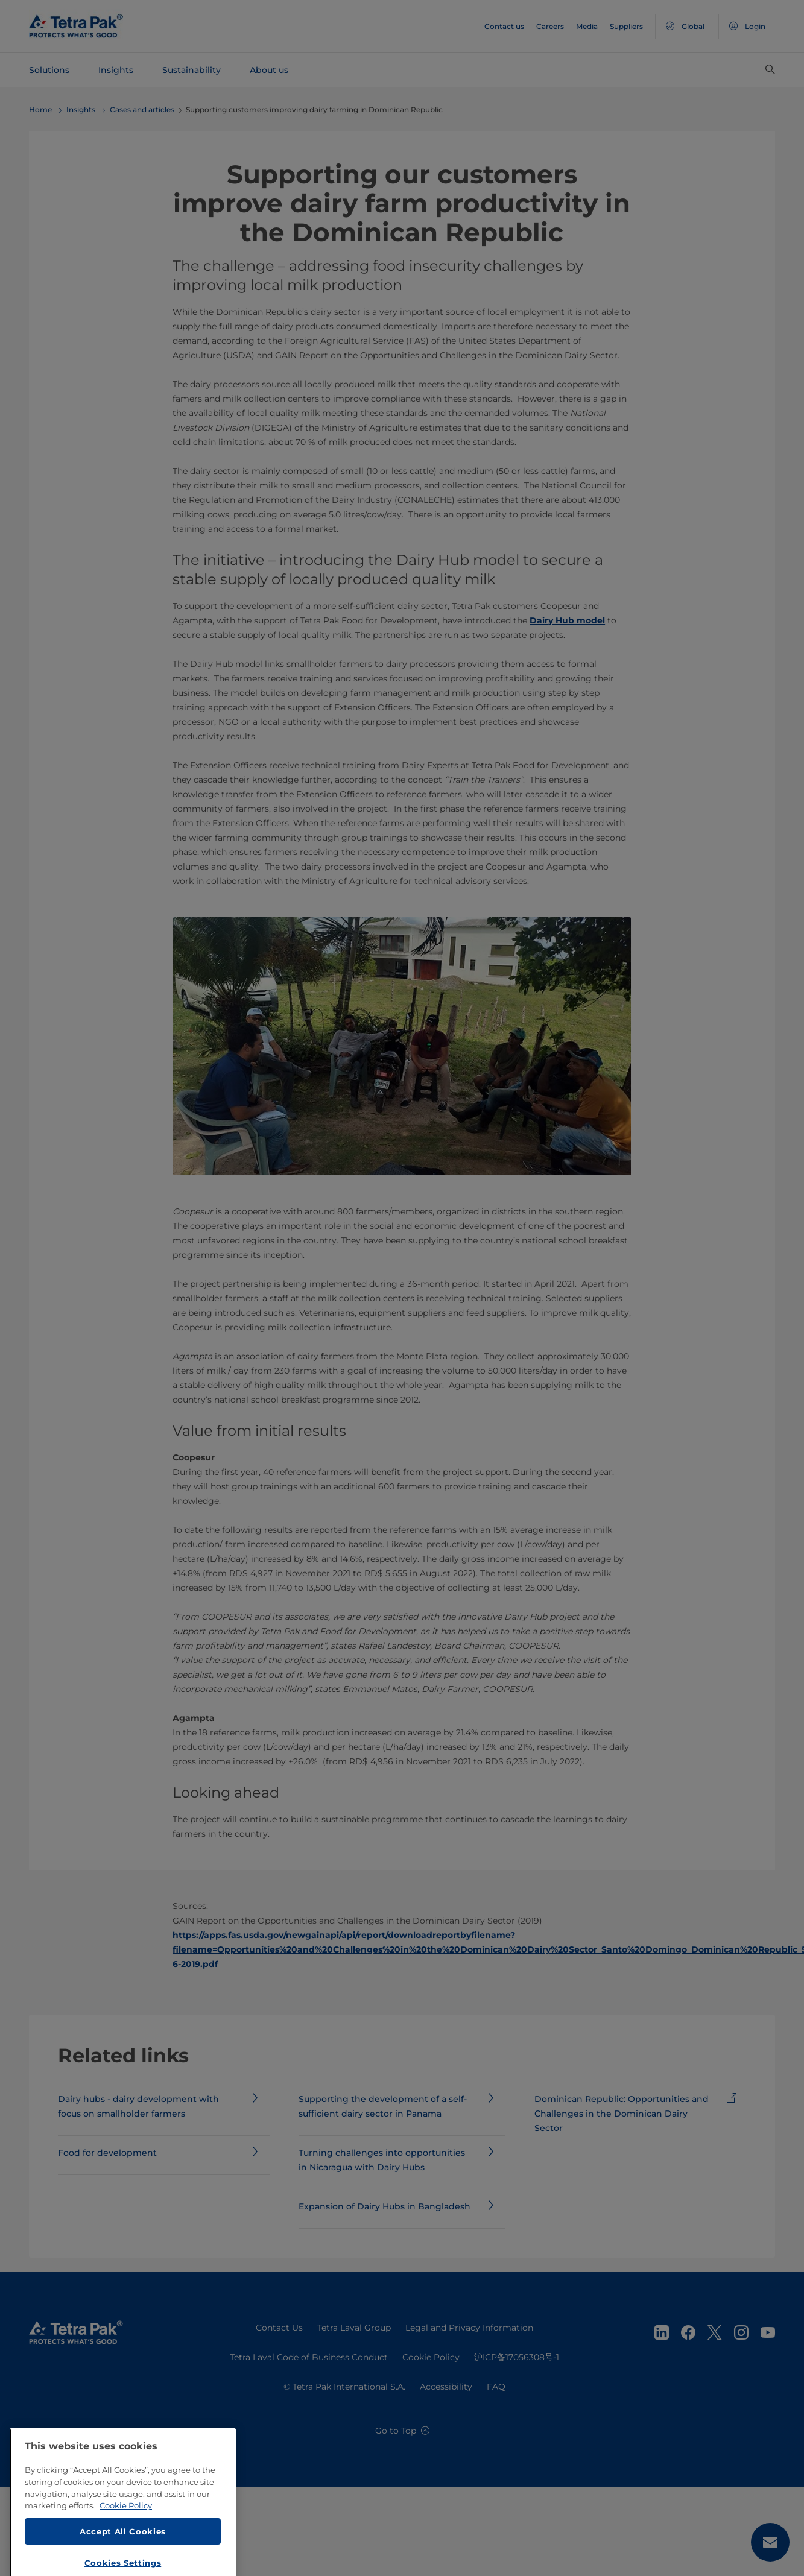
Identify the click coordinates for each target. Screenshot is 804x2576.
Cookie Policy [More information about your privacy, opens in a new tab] (126, 2563)
